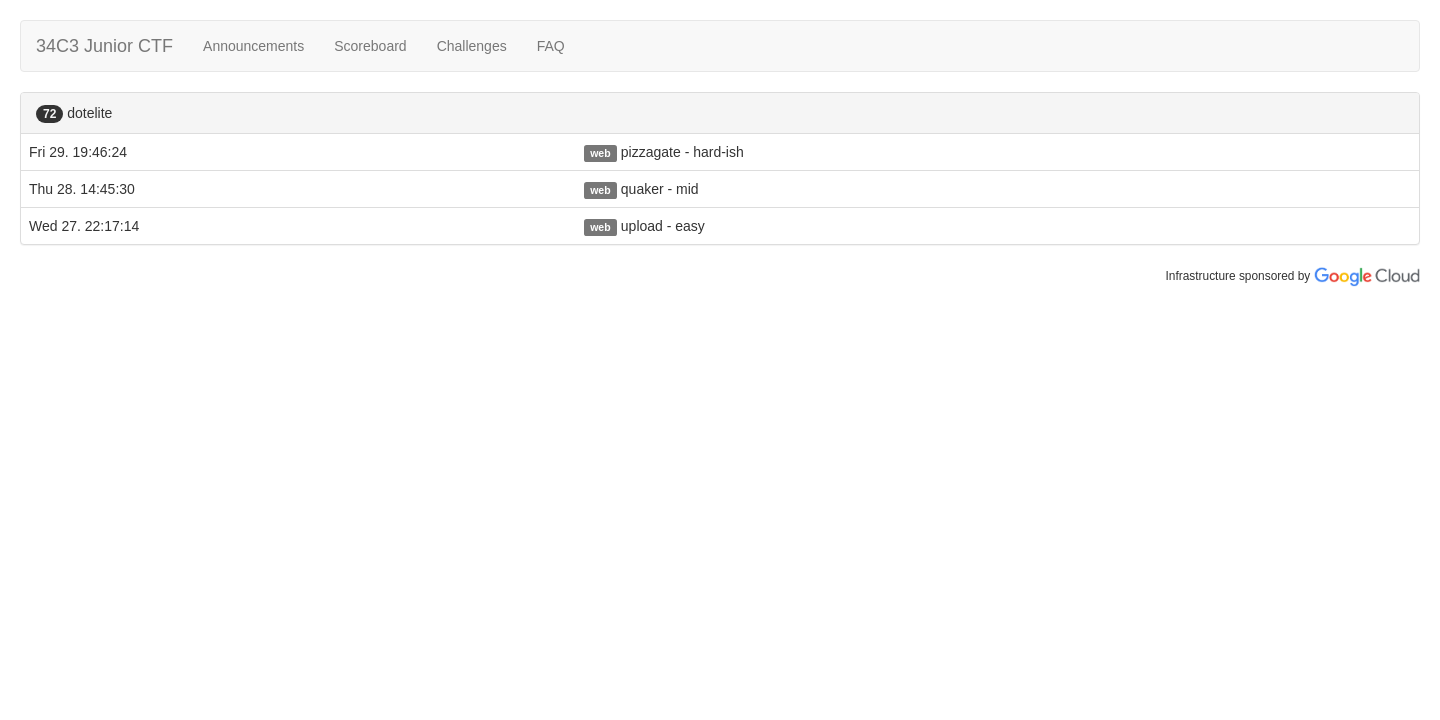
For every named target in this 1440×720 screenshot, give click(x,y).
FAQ (551, 46)
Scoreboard (370, 46)
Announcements (253, 46)
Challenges (472, 46)
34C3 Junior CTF (104, 46)
